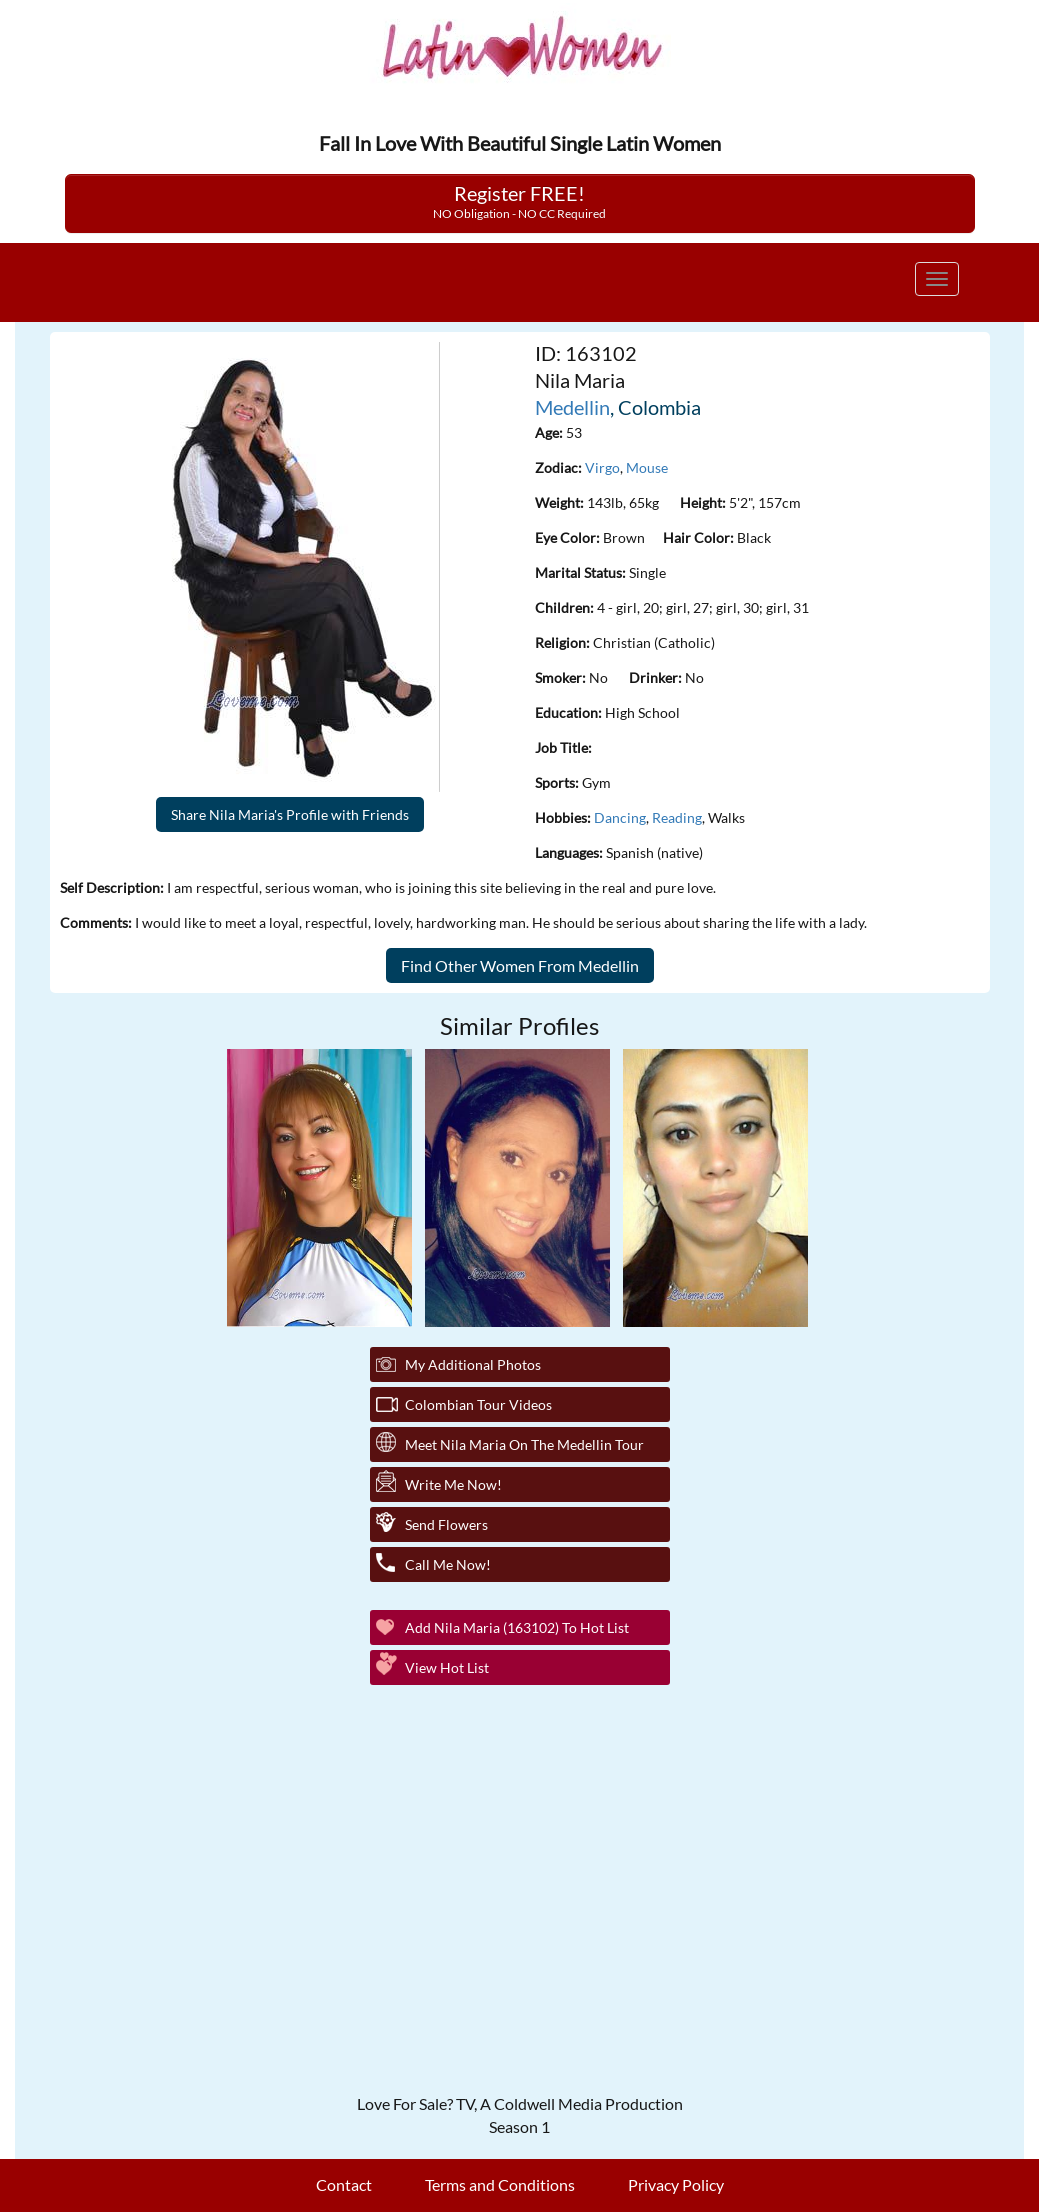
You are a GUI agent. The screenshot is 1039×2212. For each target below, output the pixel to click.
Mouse (647, 467)
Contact (344, 2184)
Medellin (572, 407)
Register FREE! (519, 201)
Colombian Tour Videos (478, 1404)
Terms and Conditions (500, 2184)
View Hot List (447, 1667)
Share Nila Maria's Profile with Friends (290, 814)
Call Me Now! (448, 1564)
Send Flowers (446, 1524)
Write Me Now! (453, 1484)
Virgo (602, 467)
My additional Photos (473, 1364)
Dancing (620, 817)
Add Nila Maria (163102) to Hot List (517, 1627)
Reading (677, 817)
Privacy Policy (676, 2184)
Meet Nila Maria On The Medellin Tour (524, 1444)
